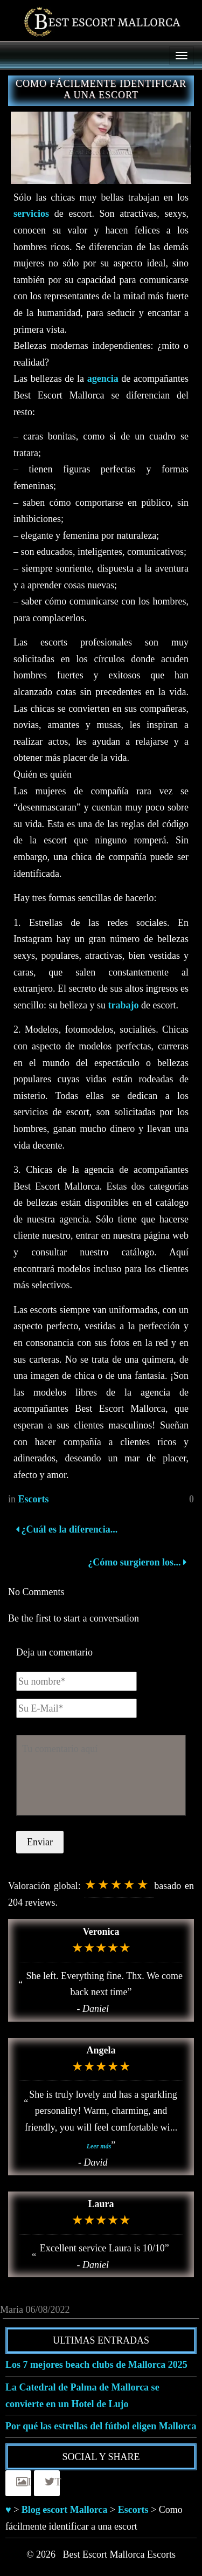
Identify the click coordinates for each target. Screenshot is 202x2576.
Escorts (33, 1499)
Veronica (100, 1931)
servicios (31, 213)
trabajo (123, 1005)
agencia (103, 378)
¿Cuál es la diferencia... (66, 1529)
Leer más (99, 2146)
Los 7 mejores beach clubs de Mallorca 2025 (96, 2364)
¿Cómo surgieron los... (136, 1562)
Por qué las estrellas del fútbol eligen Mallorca (100, 2426)
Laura (101, 2204)
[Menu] (181, 55)
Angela (101, 2050)
